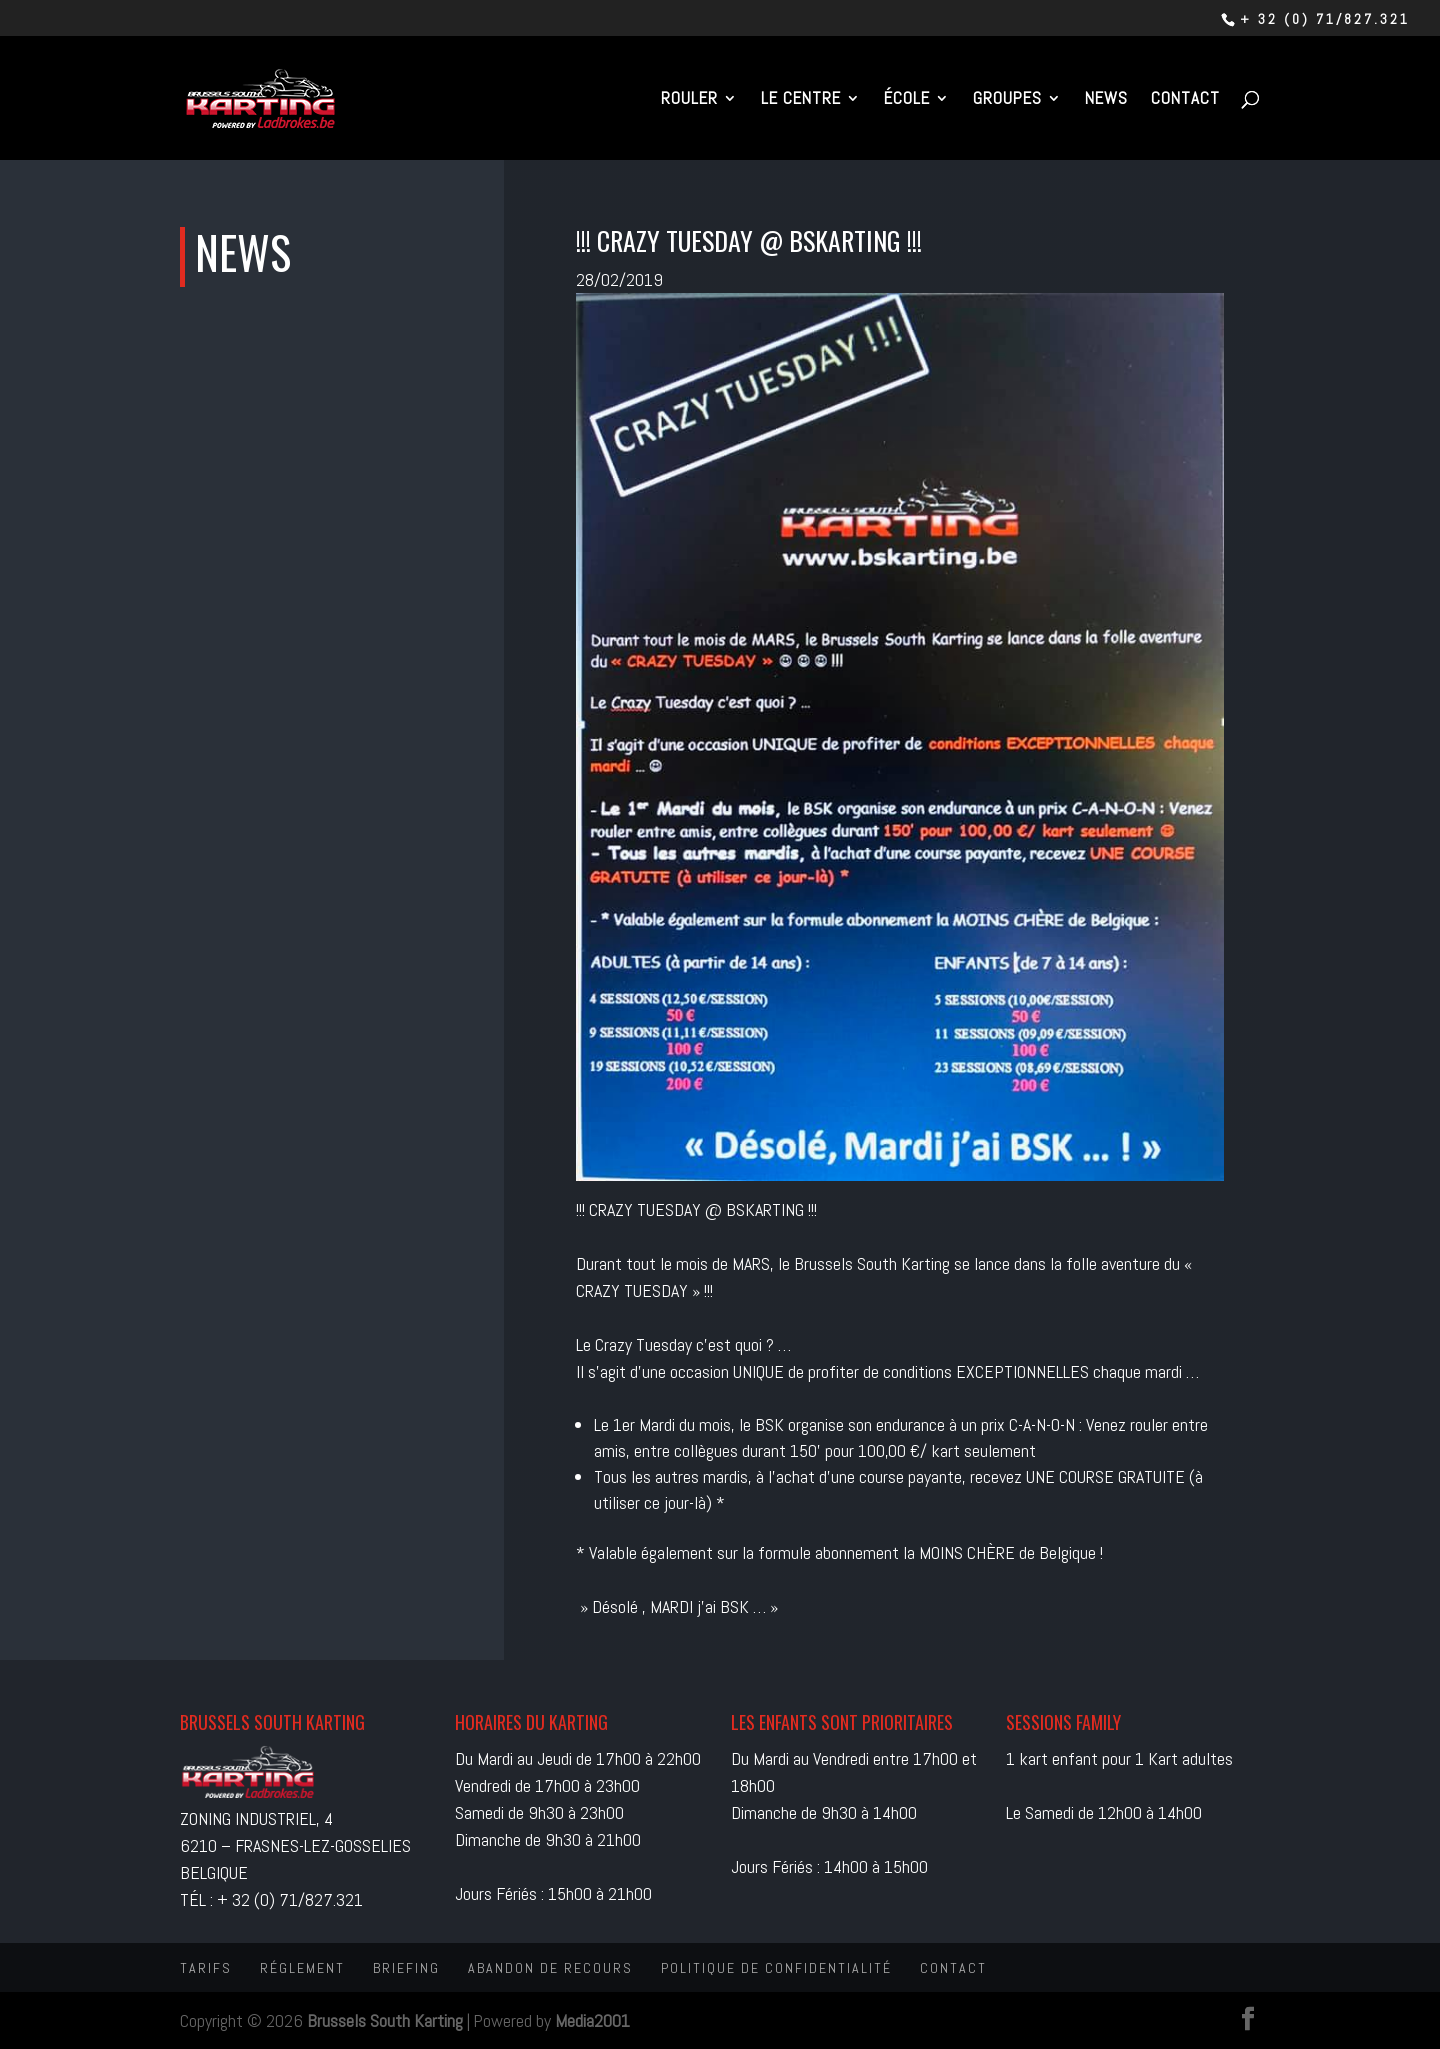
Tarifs (206, 1968)
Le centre (801, 100)
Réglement (302, 1968)
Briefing (406, 1968)
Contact (1185, 100)
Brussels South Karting (385, 2020)
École (907, 100)
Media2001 (592, 2020)
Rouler (689, 100)
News (1106, 100)
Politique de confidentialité (776, 1968)
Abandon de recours (550, 1968)
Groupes (1007, 100)
